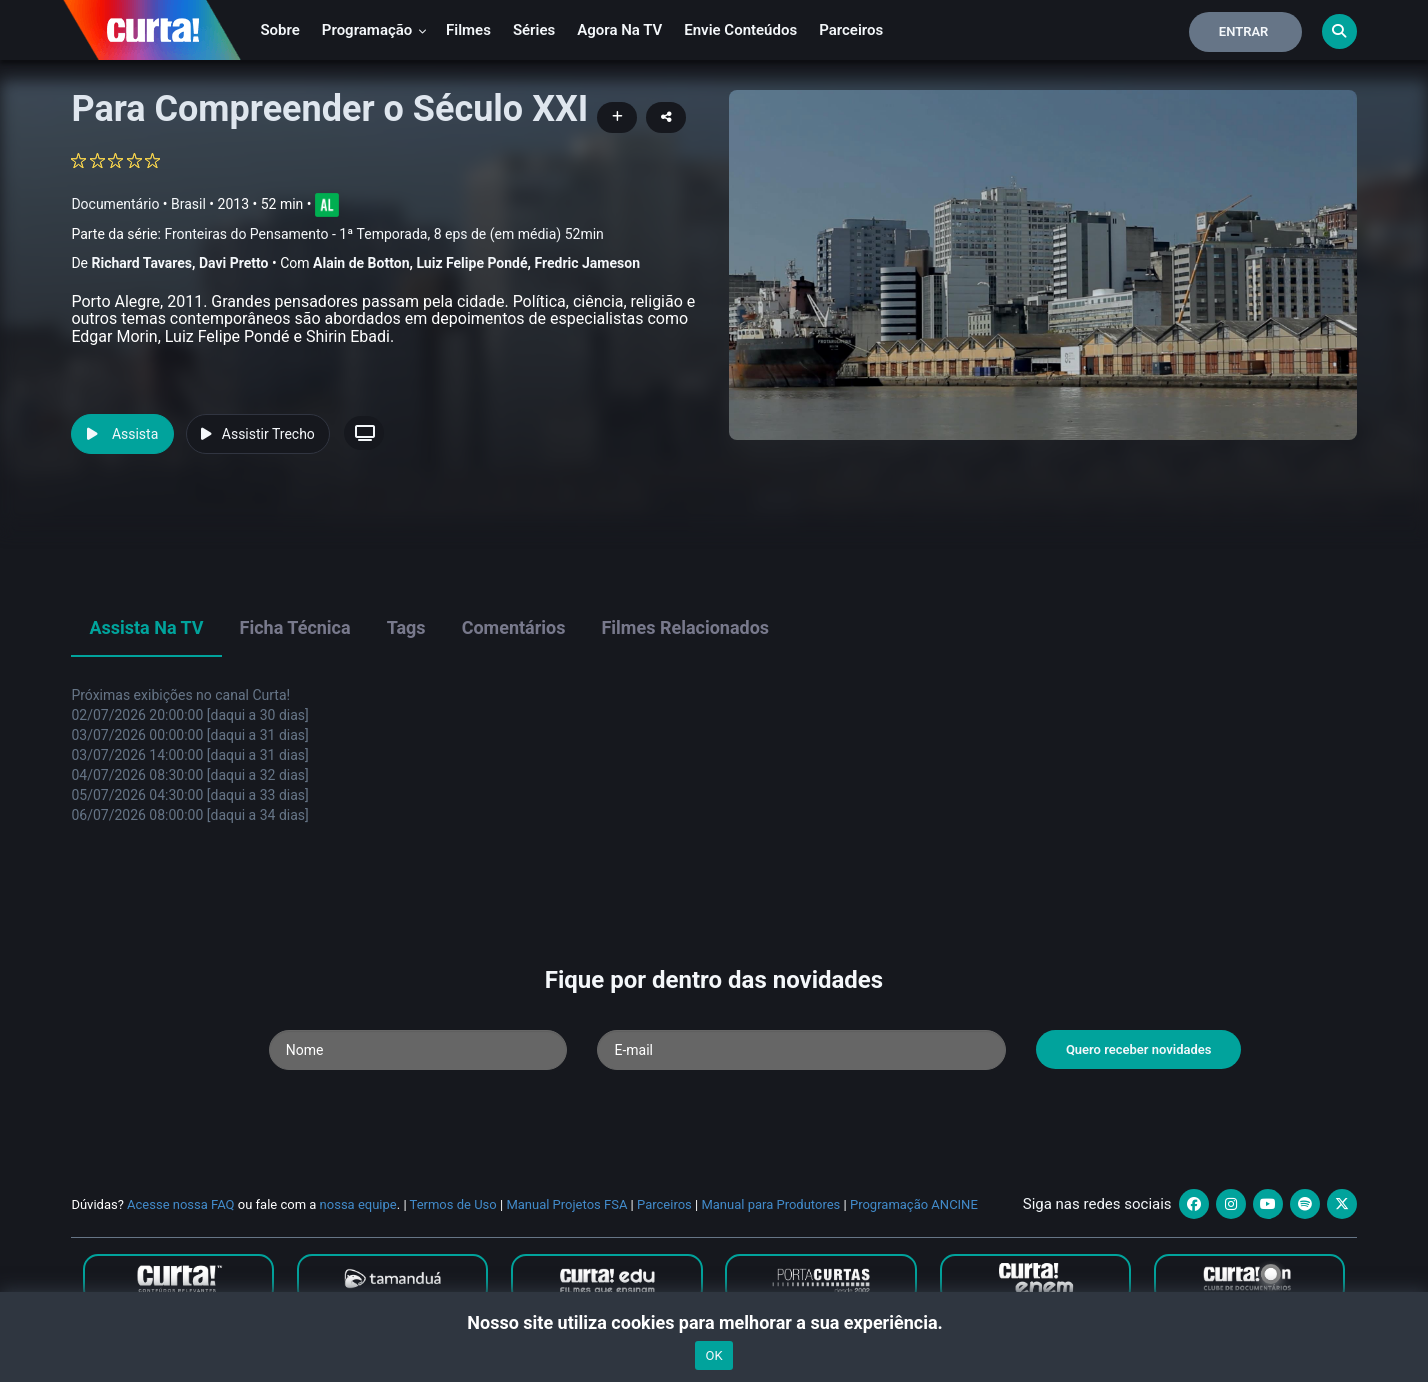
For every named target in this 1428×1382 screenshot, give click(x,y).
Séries (534, 30)
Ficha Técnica (295, 627)
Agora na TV (619, 30)
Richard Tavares (141, 263)
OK (713, 1355)
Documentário (115, 204)
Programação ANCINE (914, 1204)
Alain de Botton (361, 263)
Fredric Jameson (588, 263)
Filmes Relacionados (685, 627)
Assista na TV (146, 627)
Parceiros (851, 30)
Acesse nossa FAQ (181, 1204)
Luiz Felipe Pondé (471, 263)
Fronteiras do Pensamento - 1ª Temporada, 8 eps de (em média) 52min (383, 234)
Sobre (279, 30)
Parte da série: (337, 234)
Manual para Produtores (770, 1204)
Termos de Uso (453, 1204)
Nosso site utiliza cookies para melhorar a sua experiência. (713, 1322)
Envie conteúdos (740, 30)
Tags (406, 627)
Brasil (188, 204)
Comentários (514, 627)
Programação (374, 30)
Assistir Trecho (258, 434)
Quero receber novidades (1139, 1049)
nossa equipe (358, 1204)
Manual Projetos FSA (566, 1204)
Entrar (1244, 31)
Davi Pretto (234, 263)
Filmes (468, 30)
